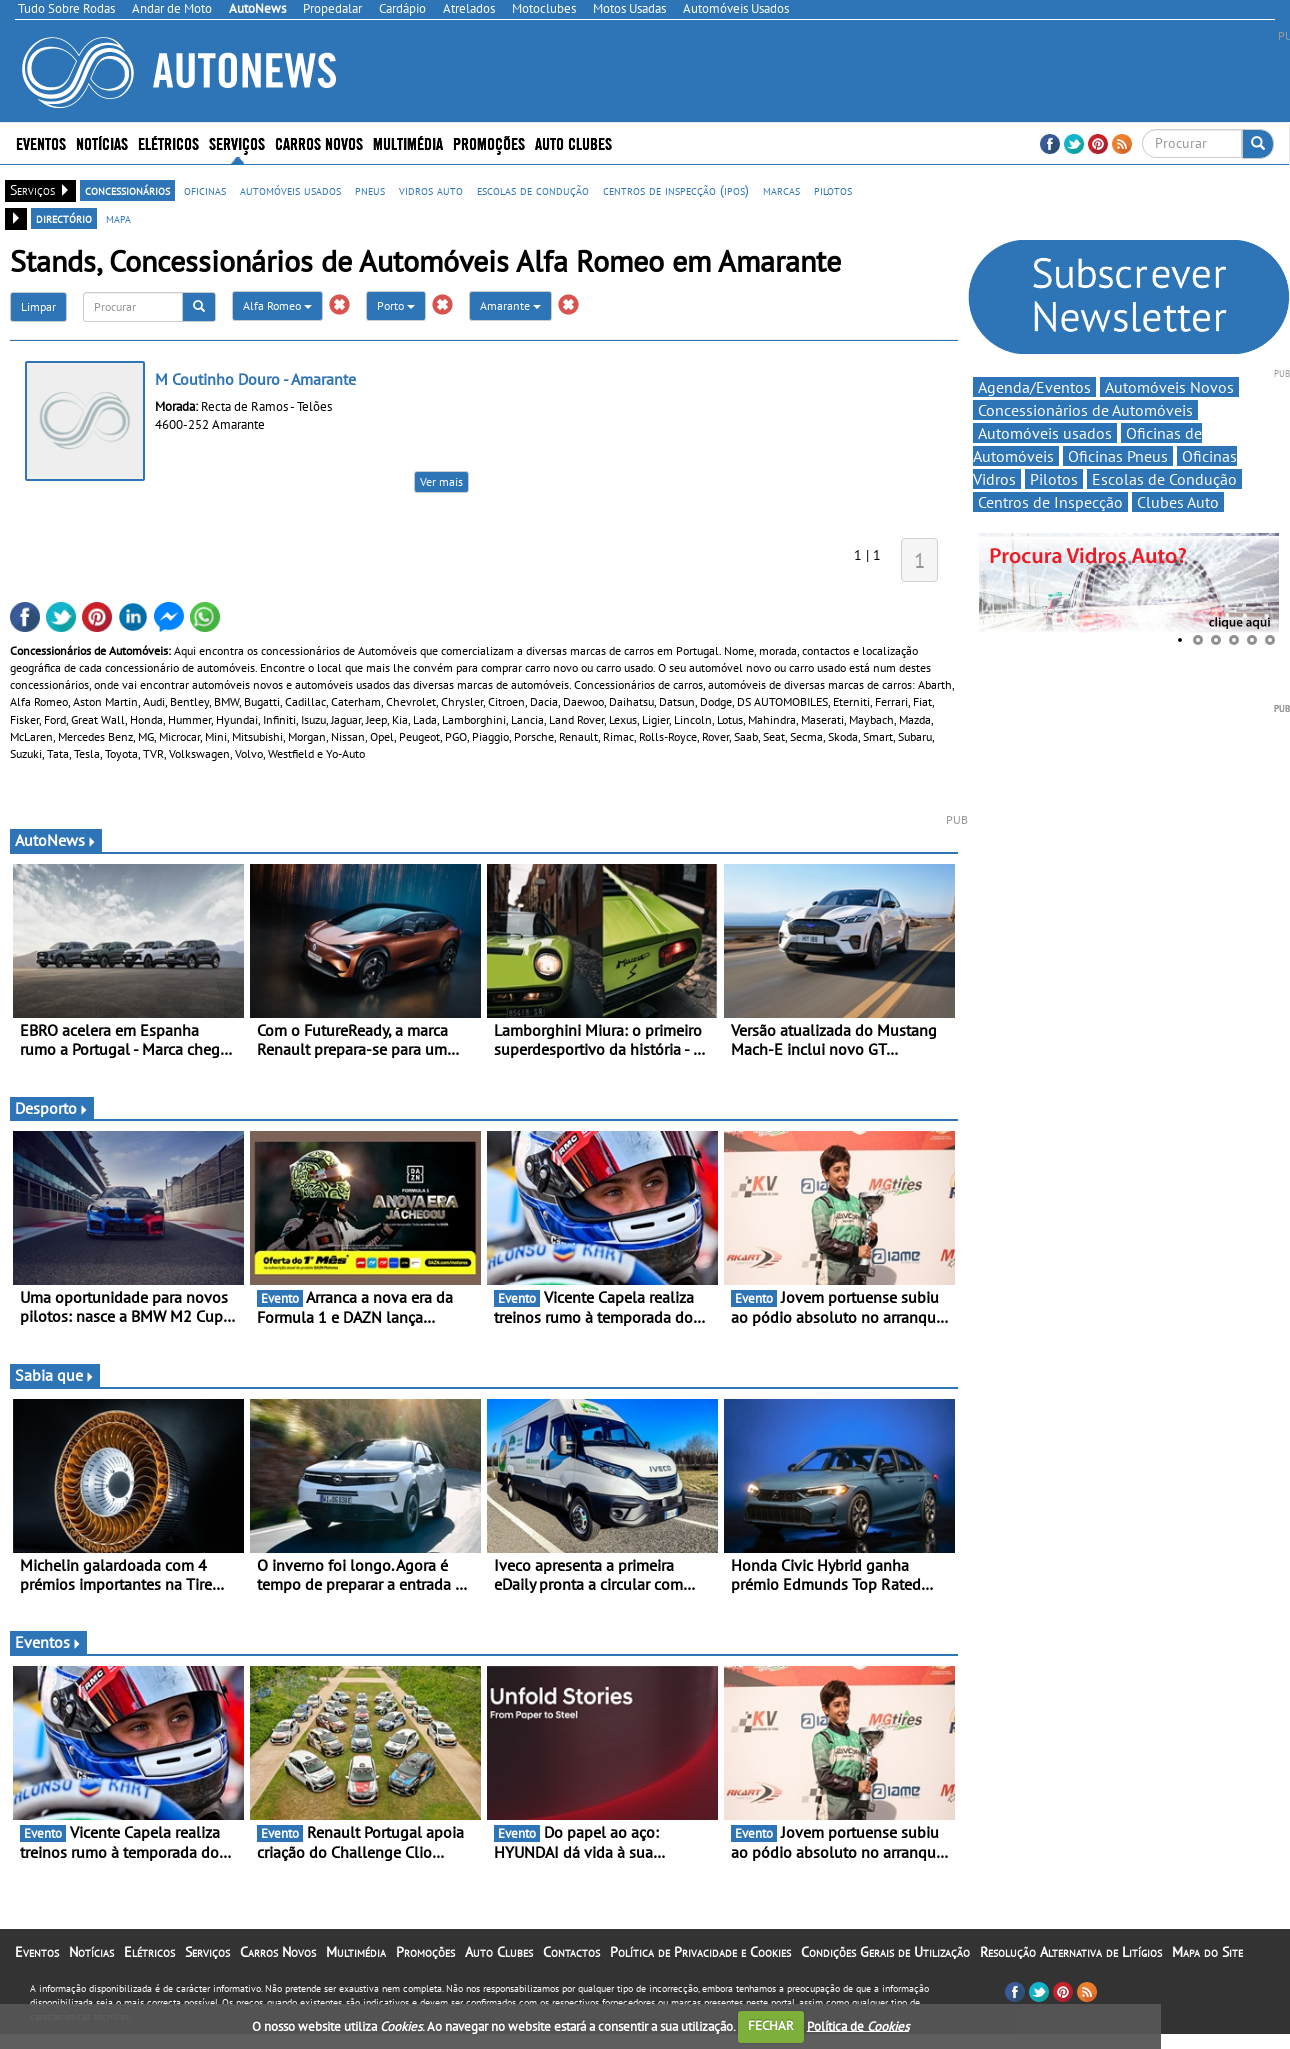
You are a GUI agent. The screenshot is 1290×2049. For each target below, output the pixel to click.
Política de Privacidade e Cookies (700, 1952)
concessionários (127, 190)
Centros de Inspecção (1050, 502)
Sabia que (55, 1375)
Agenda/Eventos (1034, 387)
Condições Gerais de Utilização (885, 1952)
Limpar (38, 306)
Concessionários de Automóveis (1085, 410)
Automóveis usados (1045, 433)
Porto (396, 305)
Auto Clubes (573, 142)
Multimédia (408, 142)
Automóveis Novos (1169, 387)
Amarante (510, 305)
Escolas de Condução (1164, 479)
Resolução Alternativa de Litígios (1071, 1952)
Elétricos (168, 142)
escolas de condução (533, 190)
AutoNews (56, 840)
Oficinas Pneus (1118, 456)
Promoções (489, 142)
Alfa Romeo (277, 305)
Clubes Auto (1178, 502)
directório (64, 218)
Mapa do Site (1207, 1952)
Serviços (237, 142)
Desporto (52, 1108)
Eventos (41, 142)
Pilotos (1054, 479)
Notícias (102, 142)
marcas (781, 190)
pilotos (833, 190)
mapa (118, 218)
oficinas (205, 190)
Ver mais (441, 481)
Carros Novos (319, 142)
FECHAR (771, 2025)
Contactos (571, 1952)
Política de (858, 2025)
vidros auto (431, 190)
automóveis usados (290, 190)
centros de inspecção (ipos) (676, 190)
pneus (370, 190)
